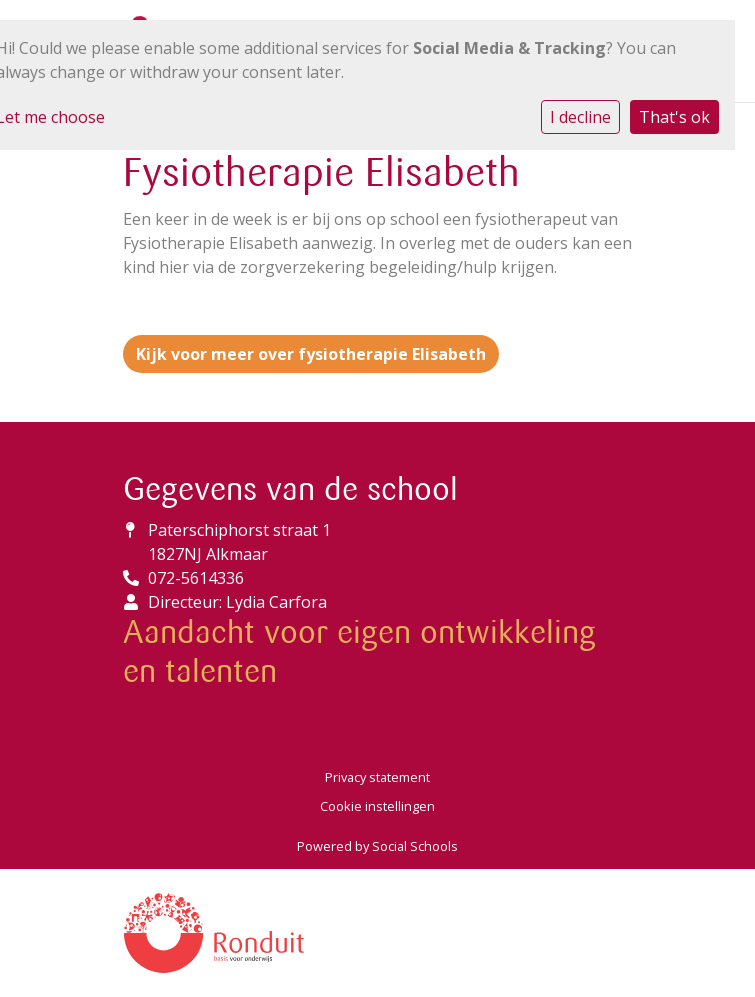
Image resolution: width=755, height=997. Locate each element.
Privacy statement (377, 777)
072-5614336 (196, 578)
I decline (580, 117)
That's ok (674, 117)
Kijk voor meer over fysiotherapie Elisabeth (311, 354)
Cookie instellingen (377, 806)
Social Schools (415, 846)
